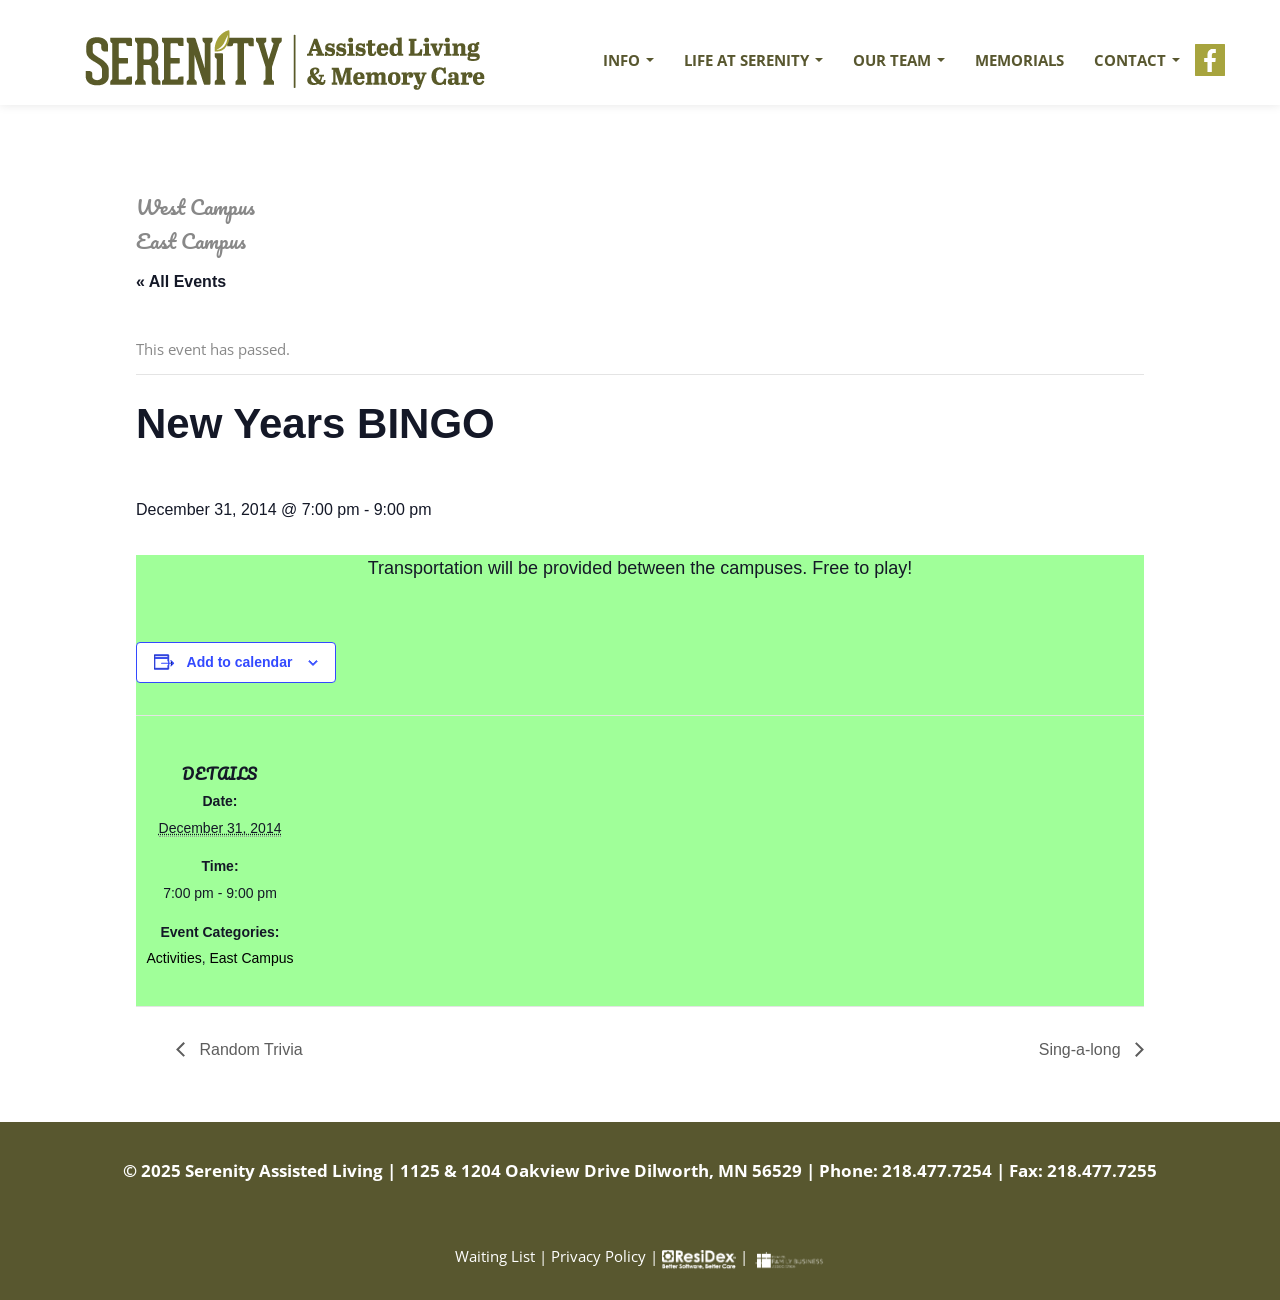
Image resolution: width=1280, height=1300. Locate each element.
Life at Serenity (753, 60)
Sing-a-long (1082, 1049)
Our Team (899, 60)
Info (628, 60)
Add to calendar (240, 662)
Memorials (1019, 60)
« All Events (181, 281)
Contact (1137, 60)
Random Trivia (249, 1049)
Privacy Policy (598, 1256)
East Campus (251, 958)
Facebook (1210, 60)
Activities (173, 958)
